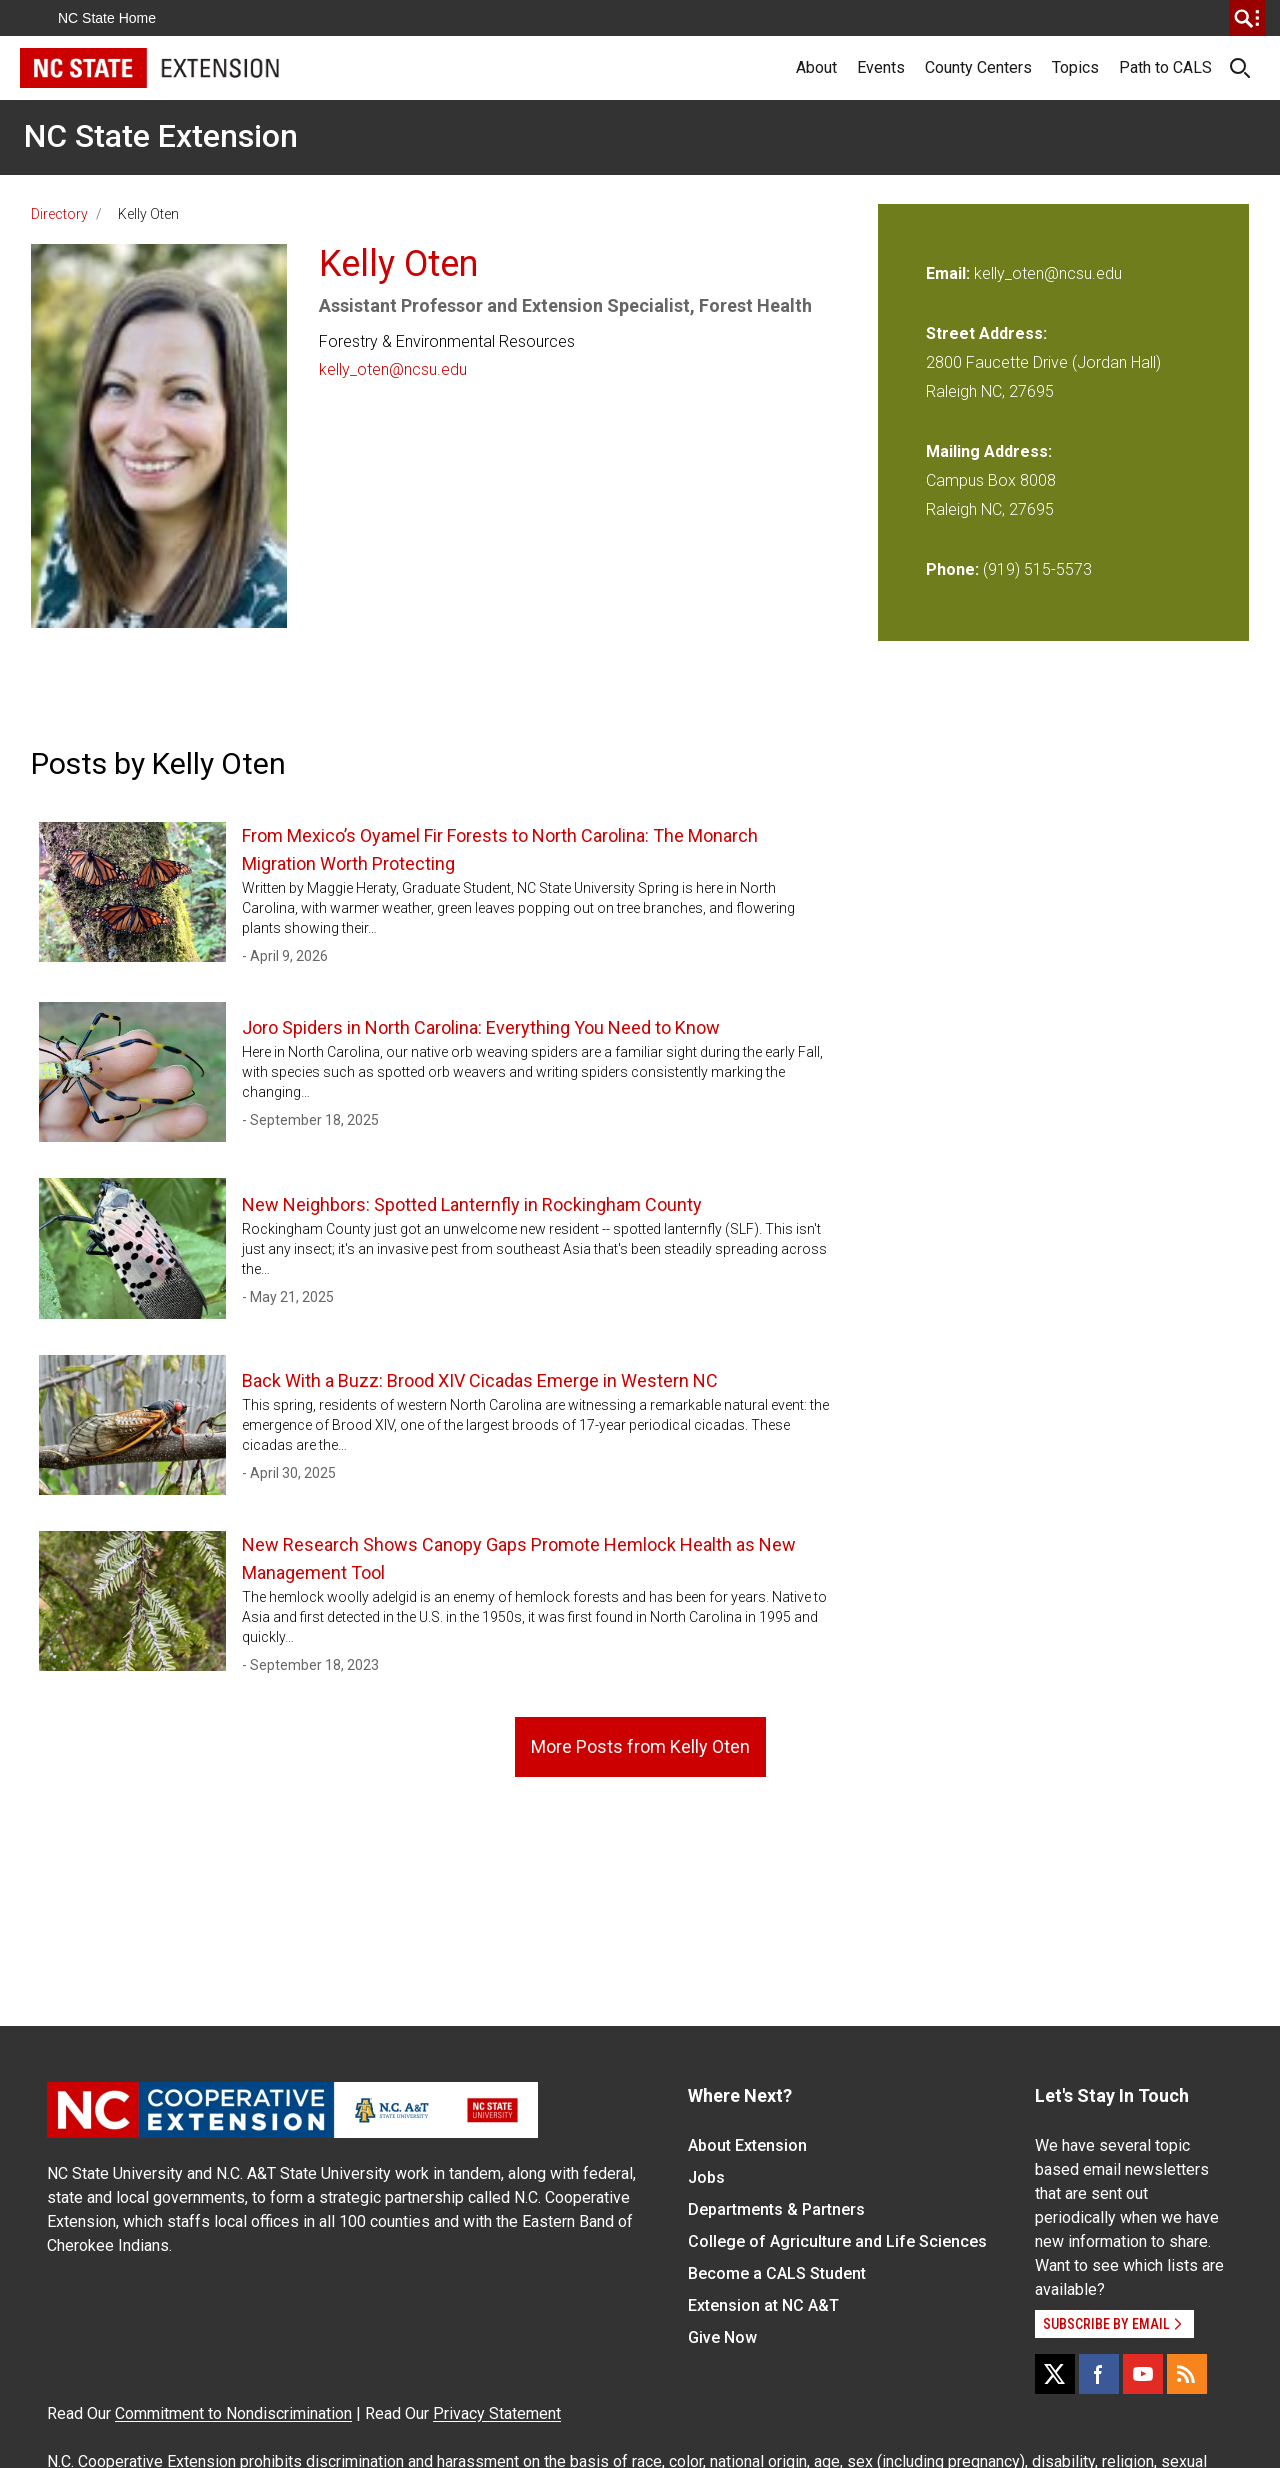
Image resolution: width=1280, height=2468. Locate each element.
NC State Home (107, 18)
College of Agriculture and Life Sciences (837, 2241)
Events (881, 67)
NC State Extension (161, 136)
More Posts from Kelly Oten (640, 1746)
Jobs (706, 2177)
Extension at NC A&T (763, 2305)
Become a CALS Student (777, 2273)
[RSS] (1187, 2374)
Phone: (952, 569)
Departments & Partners (776, 2209)
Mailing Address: (989, 451)
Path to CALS (1165, 67)
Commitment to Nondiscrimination (233, 2413)
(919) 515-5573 (1037, 569)
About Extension (747, 2145)
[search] (1247, 18)
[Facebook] (1099, 2374)
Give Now (722, 2337)
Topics (1075, 67)
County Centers (978, 67)
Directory (59, 214)
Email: (950, 273)
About (816, 67)
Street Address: (986, 333)
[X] (1055, 2374)
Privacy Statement (497, 2413)
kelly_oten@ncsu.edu (393, 369)
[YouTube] (1143, 2374)
